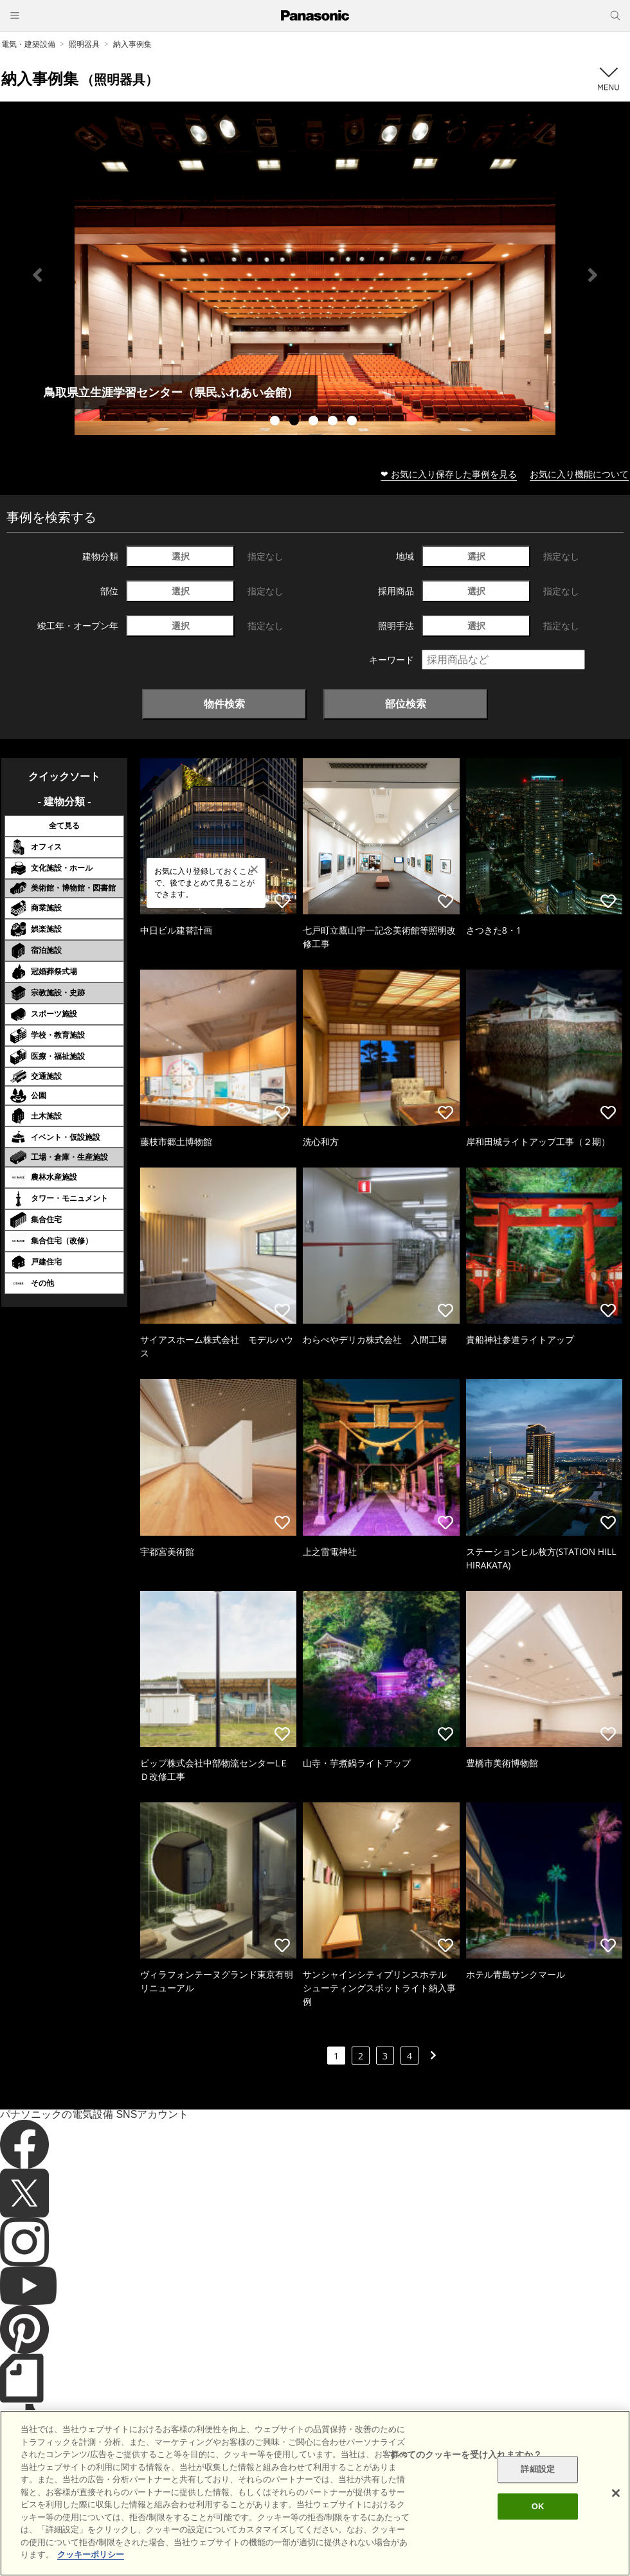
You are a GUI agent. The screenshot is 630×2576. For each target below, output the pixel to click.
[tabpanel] (315, 274)
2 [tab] (295, 422)
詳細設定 (538, 2469)
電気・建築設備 (28, 44)
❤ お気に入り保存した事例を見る (449, 474)
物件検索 (224, 704)
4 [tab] (334, 422)
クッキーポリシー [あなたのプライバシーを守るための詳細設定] (90, 2554)
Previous (37, 275)
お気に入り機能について (579, 474)
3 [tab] (315, 422)
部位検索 (405, 704)
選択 (181, 556)
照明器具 (84, 44)
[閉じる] (616, 2493)
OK (538, 2506)
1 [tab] (276, 422)
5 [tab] (353, 422)
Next (593, 275)
